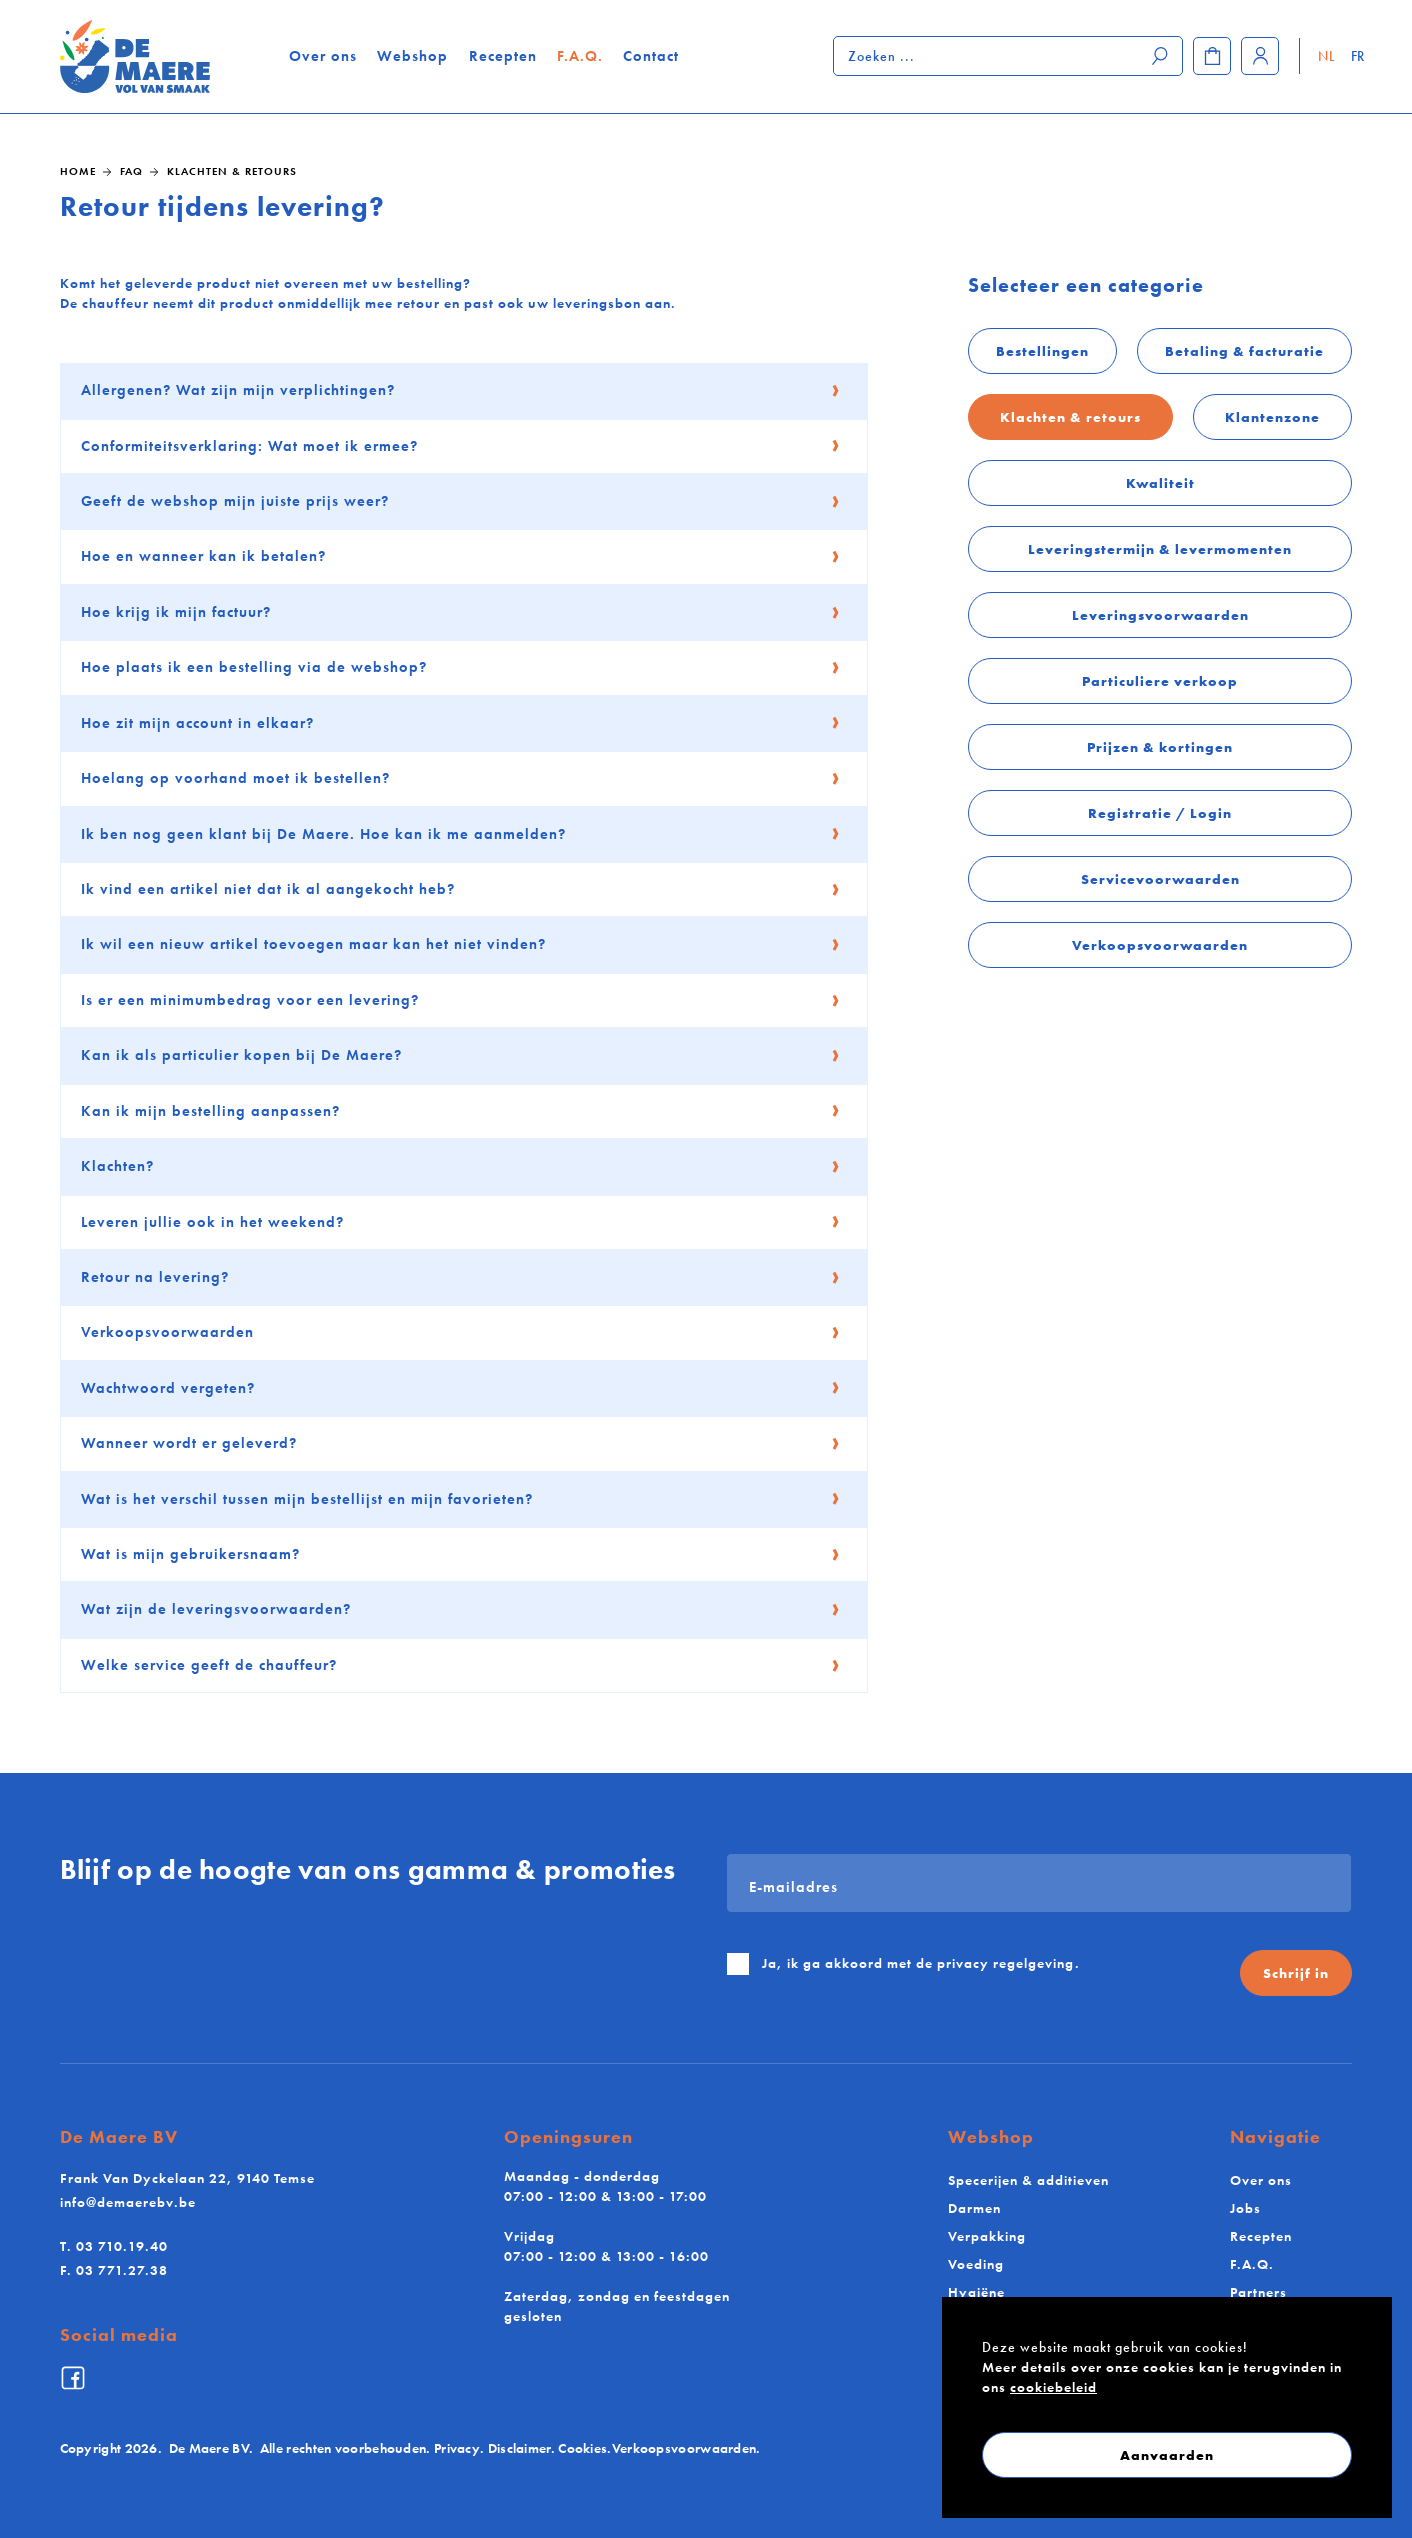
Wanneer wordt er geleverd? (461, 1443)
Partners (1258, 2292)
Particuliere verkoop (1160, 681)
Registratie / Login (1160, 813)
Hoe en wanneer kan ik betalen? (461, 556)
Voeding (976, 2264)
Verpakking (987, 2236)
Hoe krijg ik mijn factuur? (461, 612)
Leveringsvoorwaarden (1160, 615)
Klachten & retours (232, 171)
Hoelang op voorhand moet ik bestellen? (461, 778)
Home (78, 171)
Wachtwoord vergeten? (461, 1388)
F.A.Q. (581, 56)
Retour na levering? (461, 1277)
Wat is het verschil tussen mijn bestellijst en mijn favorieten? (461, 1499)
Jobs (1245, 2208)
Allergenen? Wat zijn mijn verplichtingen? (461, 390)
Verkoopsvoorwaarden (1160, 945)
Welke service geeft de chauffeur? (461, 1665)
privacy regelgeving (1006, 1963)
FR (1357, 56)
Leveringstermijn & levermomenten (1160, 549)
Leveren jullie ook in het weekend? (461, 1222)
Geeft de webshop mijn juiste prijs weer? (461, 501)
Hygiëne (976, 2292)
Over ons (325, 56)
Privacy (457, 2449)
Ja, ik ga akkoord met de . (921, 1963)
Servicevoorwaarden (1160, 879)
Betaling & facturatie (1244, 351)
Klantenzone (1272, 417)
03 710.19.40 (114, 2246)
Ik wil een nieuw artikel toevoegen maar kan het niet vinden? (461, 944)
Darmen (974, 2208)
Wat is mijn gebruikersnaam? (461, 1554)
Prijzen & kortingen (1160, 747)
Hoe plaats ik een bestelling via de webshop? (461, 667)
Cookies (583, 2449)
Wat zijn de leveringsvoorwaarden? (461, 1609)
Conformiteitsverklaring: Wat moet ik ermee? (461, 446)
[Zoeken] (1161, 56)
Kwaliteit (1160, 483)
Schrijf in (1296, 1973)
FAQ (131, 171)
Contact (652, 56)
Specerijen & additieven (1028, 2180)
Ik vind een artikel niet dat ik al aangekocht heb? (461, 889)
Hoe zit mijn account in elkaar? (461, 723)
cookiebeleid (1053, 2387)
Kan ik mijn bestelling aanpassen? (461, 1111)
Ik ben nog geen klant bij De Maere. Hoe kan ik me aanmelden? (461, 834)
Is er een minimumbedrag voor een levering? (461, 1000)
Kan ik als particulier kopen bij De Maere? (461, 1055)
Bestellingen (1042, 351)
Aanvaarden (1167, 2455)
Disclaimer (519, 2449)
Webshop (414, 56)
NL (1326, 56)
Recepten (504, 56)
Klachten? (461, 1166)
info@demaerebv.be (128, 2202)
